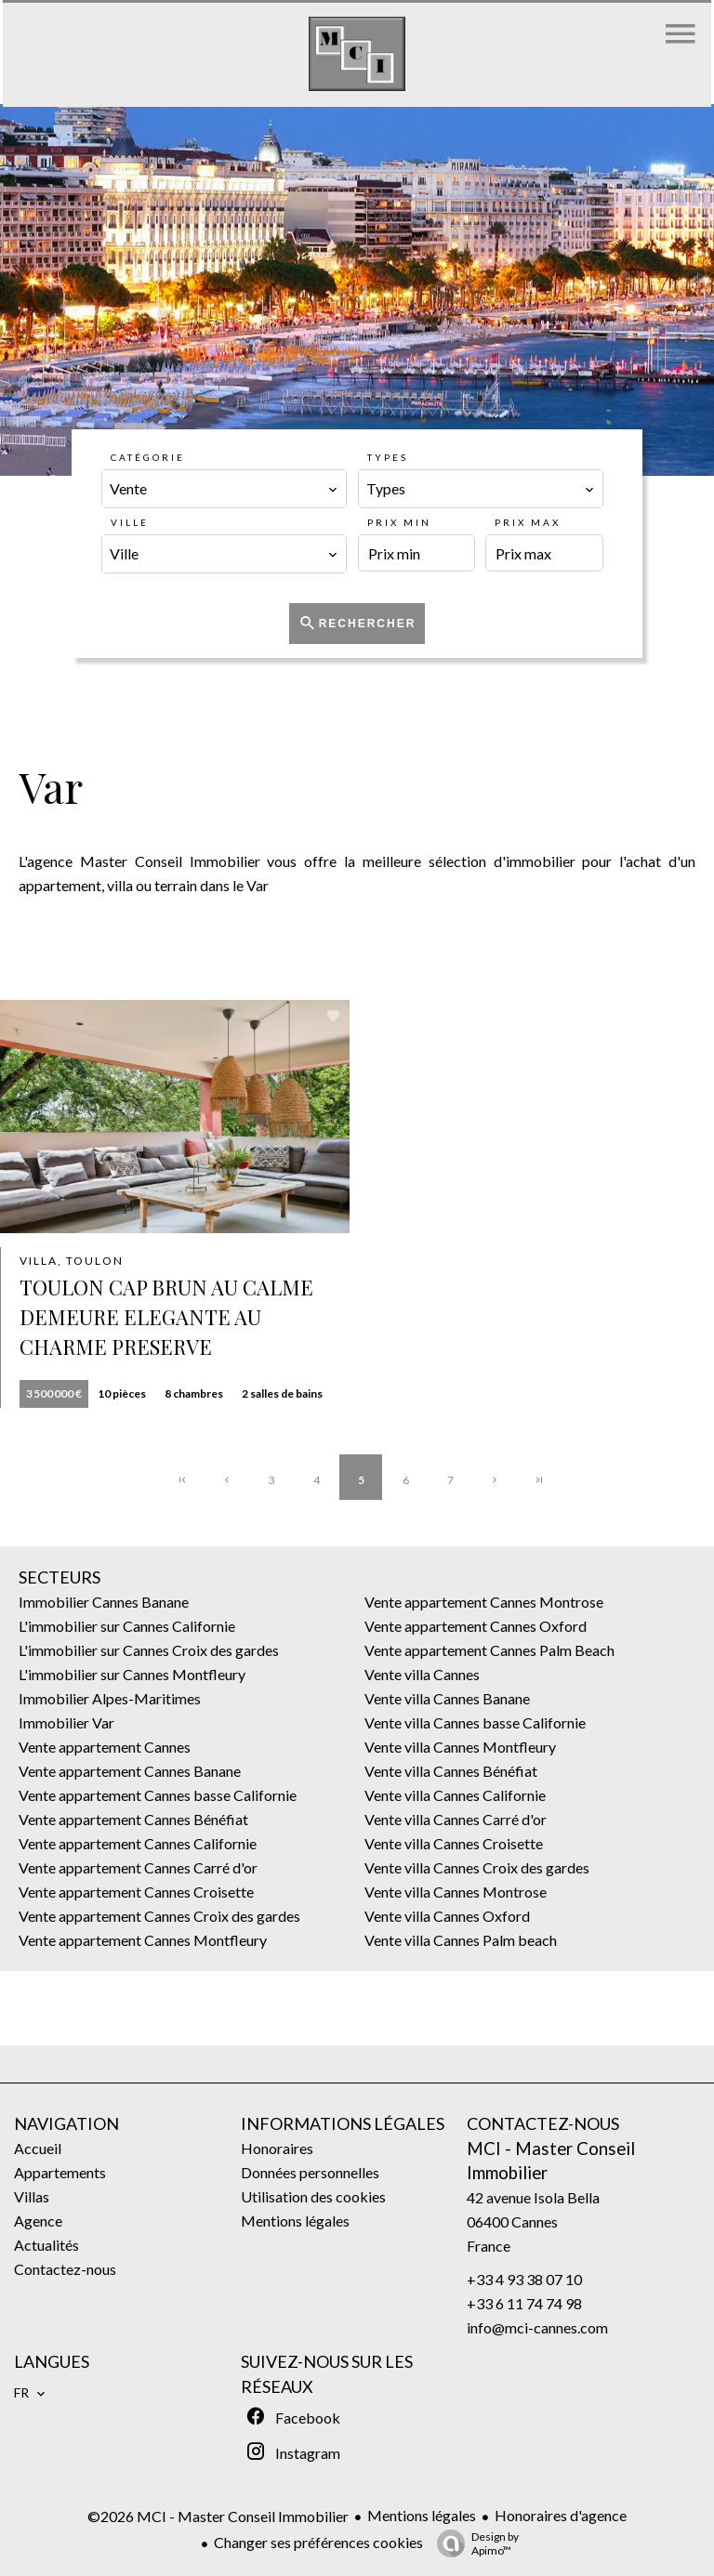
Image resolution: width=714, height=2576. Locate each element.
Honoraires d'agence (561, 2515)
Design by (473, 2543)
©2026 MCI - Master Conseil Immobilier (218, 2516)
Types (387, 457)
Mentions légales (421, 2515)
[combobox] (224, 488)
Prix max (528, 522)
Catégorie (148, 457)
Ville (130, 522)
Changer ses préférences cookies (318, 2542)
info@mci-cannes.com (537, 2327)
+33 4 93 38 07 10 (524, 2279)
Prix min (399, 522)
